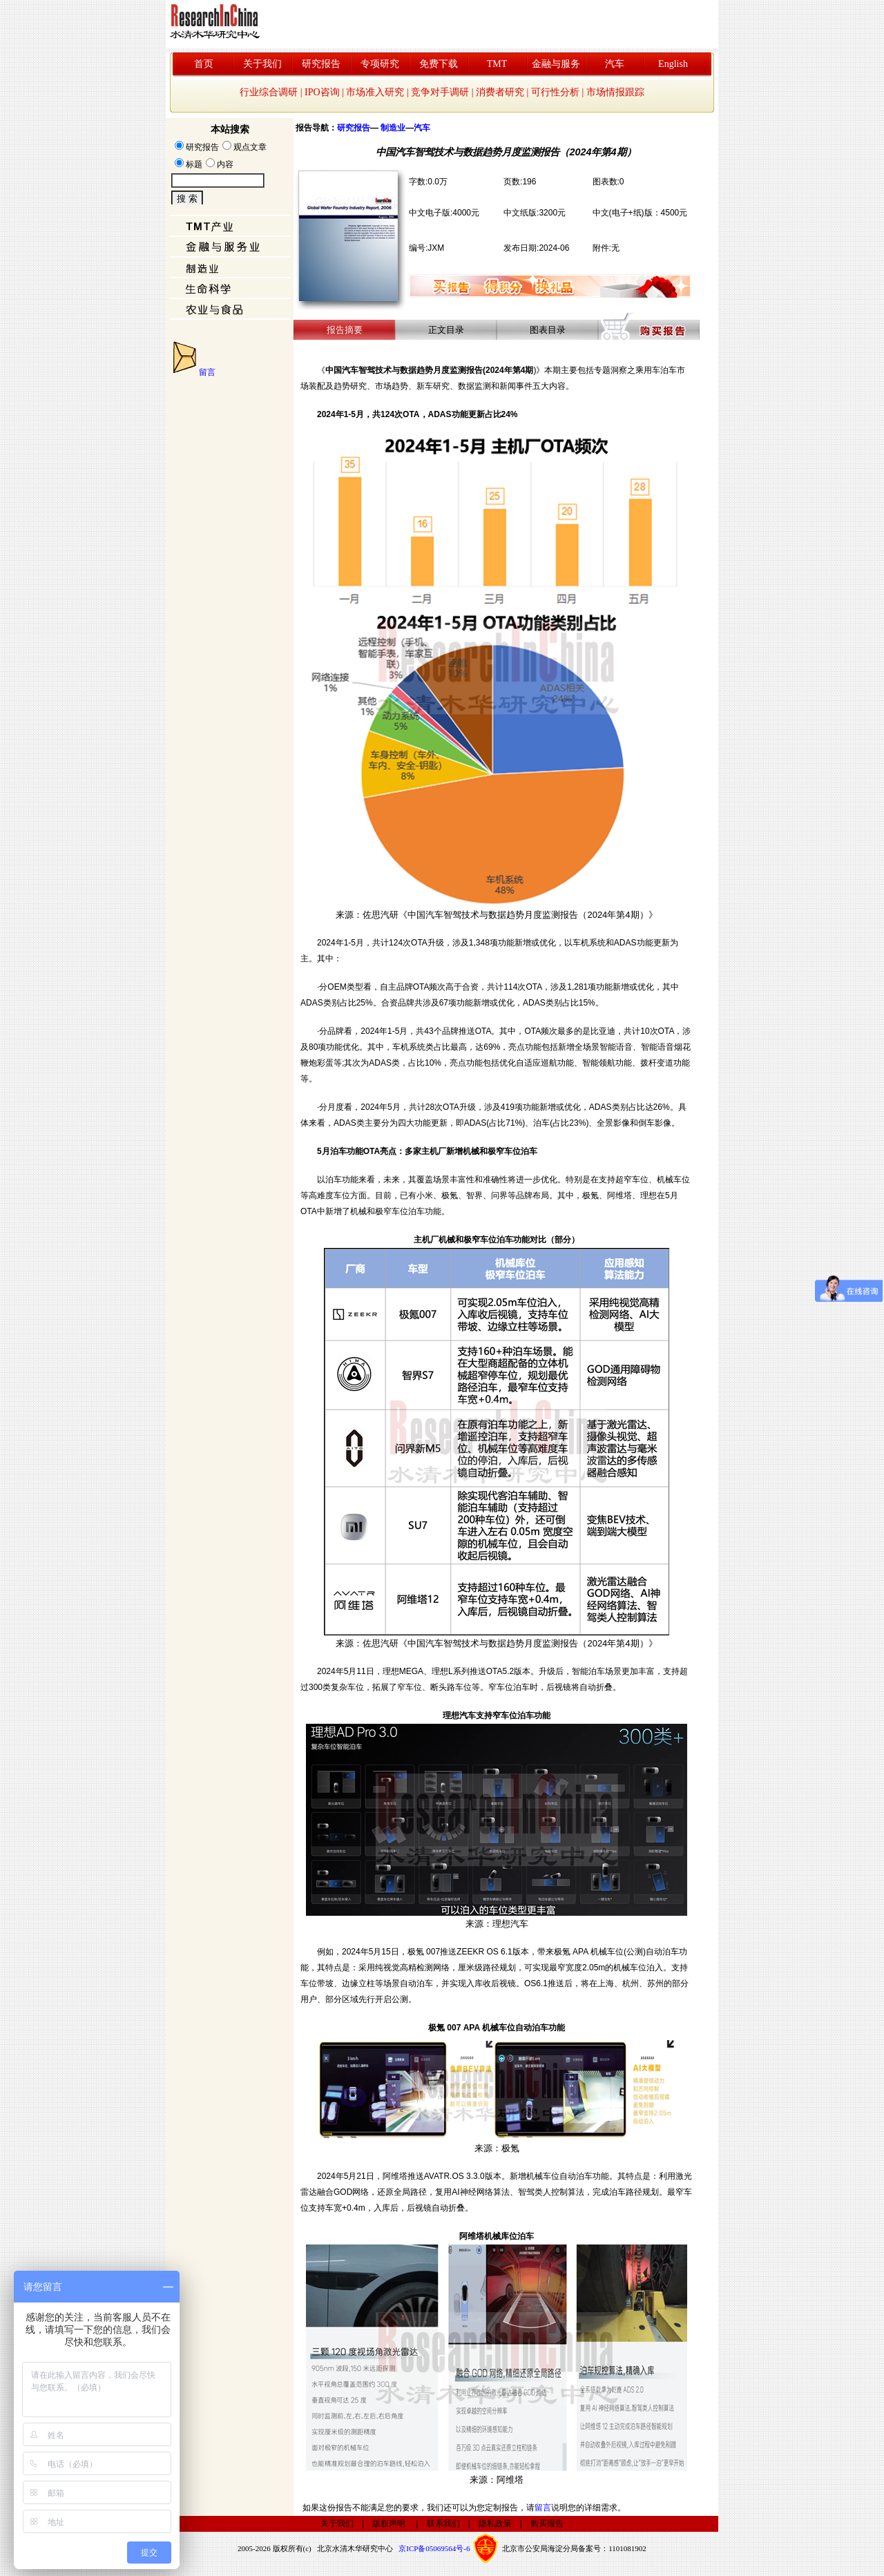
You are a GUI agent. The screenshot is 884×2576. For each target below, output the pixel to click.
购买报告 (547, 2523)
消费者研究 (500, 92)
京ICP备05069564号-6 (434, 2548)
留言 (207, 372)
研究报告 (321, 64)
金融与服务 (556, 64)
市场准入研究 (375, 92)
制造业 (393, 128)
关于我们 (262, 64)
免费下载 (438, 64)
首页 (203, 64)
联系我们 (443, 2523)
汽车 (614, 64)
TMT (497, 64)
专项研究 (380, 64)
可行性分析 (555, 92)
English (673, 64)
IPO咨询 (322, 92)
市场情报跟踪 (615, 92)
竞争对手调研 (440, 92)
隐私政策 (495, 2523)
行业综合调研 (269, 92)
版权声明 (388, 2523)
